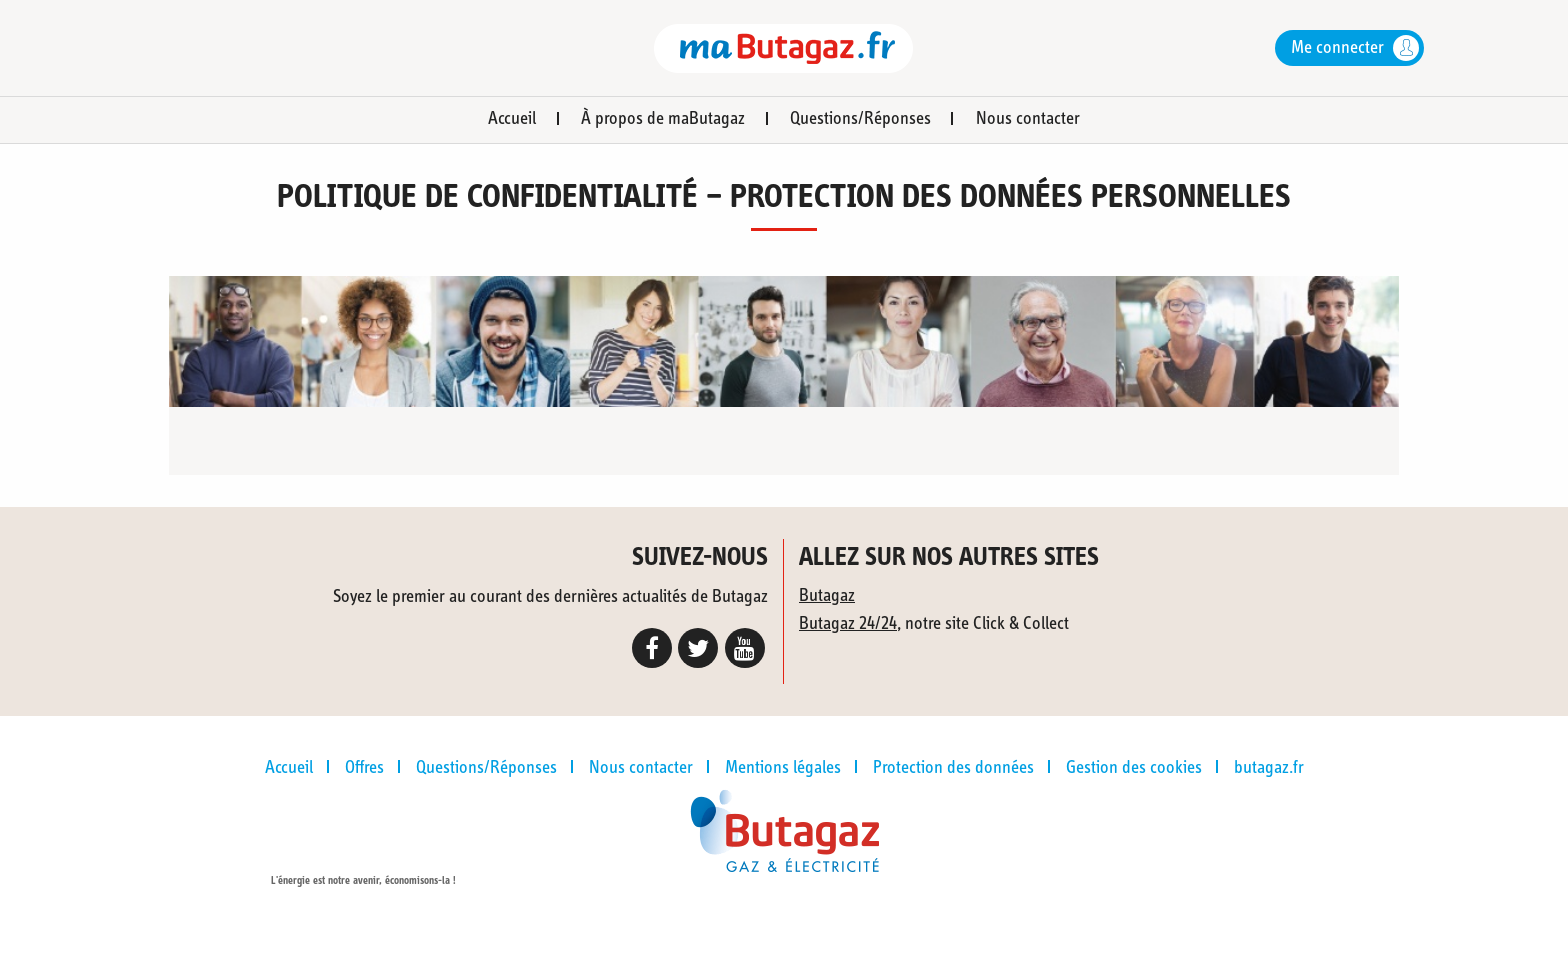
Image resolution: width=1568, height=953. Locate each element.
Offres (364, 768)
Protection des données (953, 768)
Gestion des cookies (1134, 768)
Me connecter (1337, 48)
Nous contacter (1028, 119)
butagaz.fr (1269, 768)
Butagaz (827, 596)
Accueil (512, 119)
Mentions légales (783, 768)
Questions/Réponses (860, 119)
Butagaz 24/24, (850, 624)
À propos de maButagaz (663, 119)
